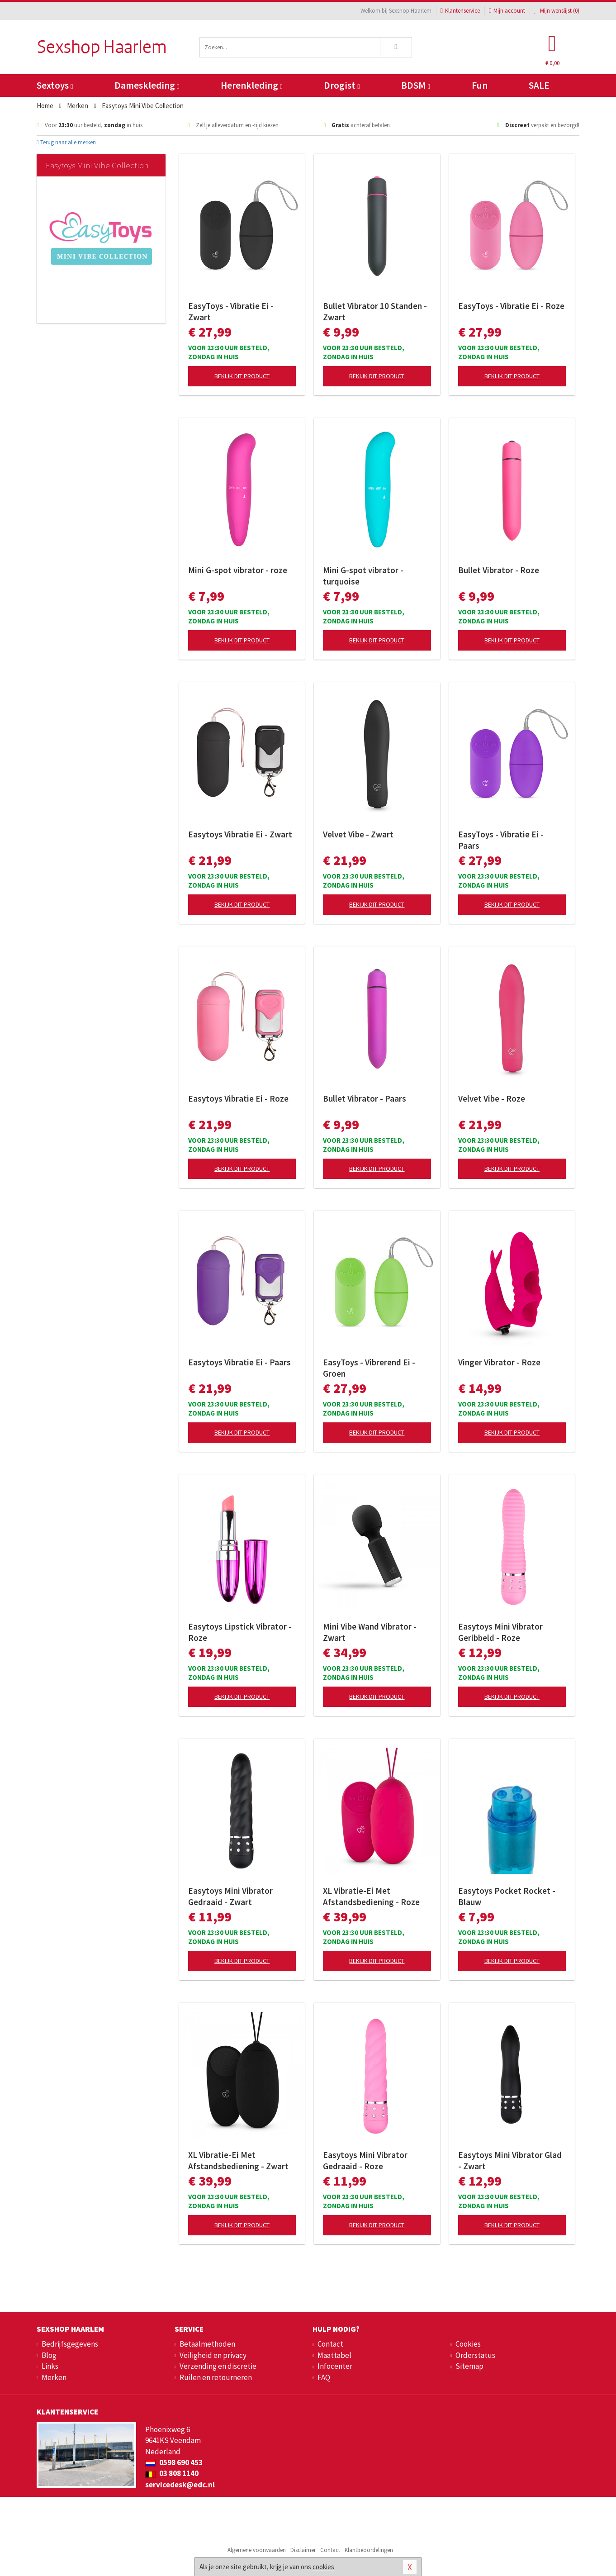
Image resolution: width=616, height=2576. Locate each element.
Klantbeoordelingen (369, 2550)
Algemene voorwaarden (256, 2550)
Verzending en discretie (218, 2366)
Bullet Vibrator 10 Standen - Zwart (375, 311)
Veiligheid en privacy (213, 2355)
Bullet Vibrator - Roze (498, 570)
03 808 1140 (172, 2473)
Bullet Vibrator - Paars (364, 1098)
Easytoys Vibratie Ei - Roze (238, 1098)
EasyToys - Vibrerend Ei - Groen (369, 1368)
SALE (539, 85)
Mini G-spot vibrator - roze (237, 570)
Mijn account (507, 10)
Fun (480, 85)
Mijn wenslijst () (556, 10)
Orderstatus (475, 2355)
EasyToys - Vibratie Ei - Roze (511, 305)
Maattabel (334, 2355)
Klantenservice (460, 10)
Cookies (468, 2344)
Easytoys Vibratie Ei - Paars (239, 1362)
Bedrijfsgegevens (70, 2344)
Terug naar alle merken (66, 142)
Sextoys (55, 85)
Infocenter (334, 2366)
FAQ (323, 2377)
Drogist (342, 85)
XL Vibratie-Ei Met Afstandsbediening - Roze (371, 1896)
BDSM (415, 85)
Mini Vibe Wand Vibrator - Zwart (370, 1632)
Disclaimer (303, 2550)
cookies (323, 2566)
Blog (49, 2355)
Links (50, 2366)
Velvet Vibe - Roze (491, 1098)
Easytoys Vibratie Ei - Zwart (240, 834)
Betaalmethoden (207, 2344)
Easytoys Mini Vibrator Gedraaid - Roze (365, 2160)
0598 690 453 (174, 2462)
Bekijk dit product (242, 376)
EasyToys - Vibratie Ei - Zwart (231, 311)
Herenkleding (251, 85)
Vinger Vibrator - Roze (499, 1362)
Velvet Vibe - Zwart (358, 834)
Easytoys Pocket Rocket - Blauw (506, 1896)
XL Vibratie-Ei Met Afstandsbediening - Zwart (238, 2160)
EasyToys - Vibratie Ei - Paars (501, 840)
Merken (54, 2377)
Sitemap (469, 2366)
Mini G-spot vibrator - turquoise (363, 576)
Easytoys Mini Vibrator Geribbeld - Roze (500, 1632)
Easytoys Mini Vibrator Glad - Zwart (510, 2160)
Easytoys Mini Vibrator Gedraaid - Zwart (230, 1896)
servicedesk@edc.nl (180, 2485)
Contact (330, 2344)
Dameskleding (146, 85)
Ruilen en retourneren (216, 2377)
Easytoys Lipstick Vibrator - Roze (240, 1632)
